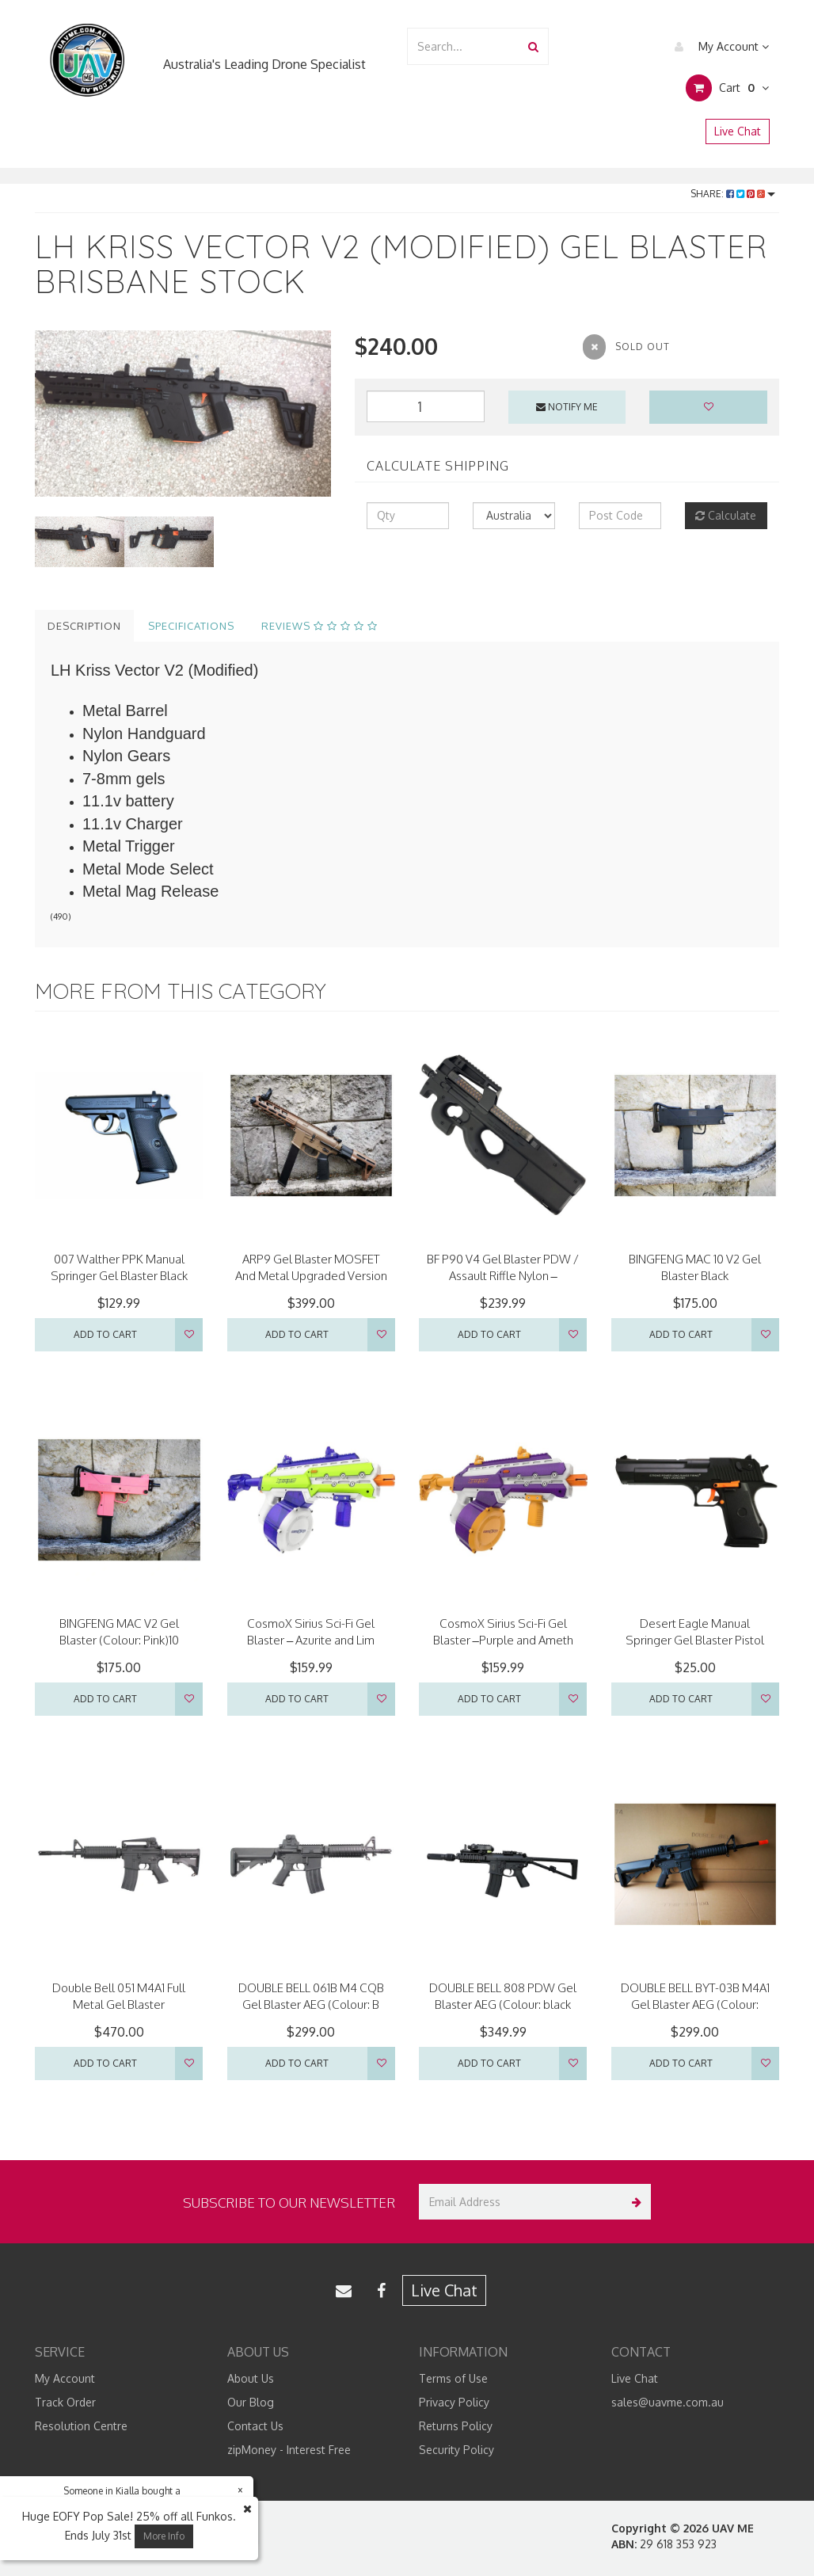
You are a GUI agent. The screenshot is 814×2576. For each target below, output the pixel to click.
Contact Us (255, 2426)
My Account (718, 46)
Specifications (191, 625)
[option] (183, 413)
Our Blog (250, 2402)
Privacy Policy (454, 2402)
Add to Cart (105, 1334)
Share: (732, 194)
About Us (250, 2378)
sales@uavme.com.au (667, 2402)
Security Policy (456, 2449)
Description (84, 625)
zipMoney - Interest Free (289, 2449)
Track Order (65, 2402)
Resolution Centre (81, 2426)
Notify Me (567, 407)
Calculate (725, 515)
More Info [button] (163, 2536)
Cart (727, 87)
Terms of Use (453, 2378)
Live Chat (737, 131)
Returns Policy (456, 2426)
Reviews (319, 625)
